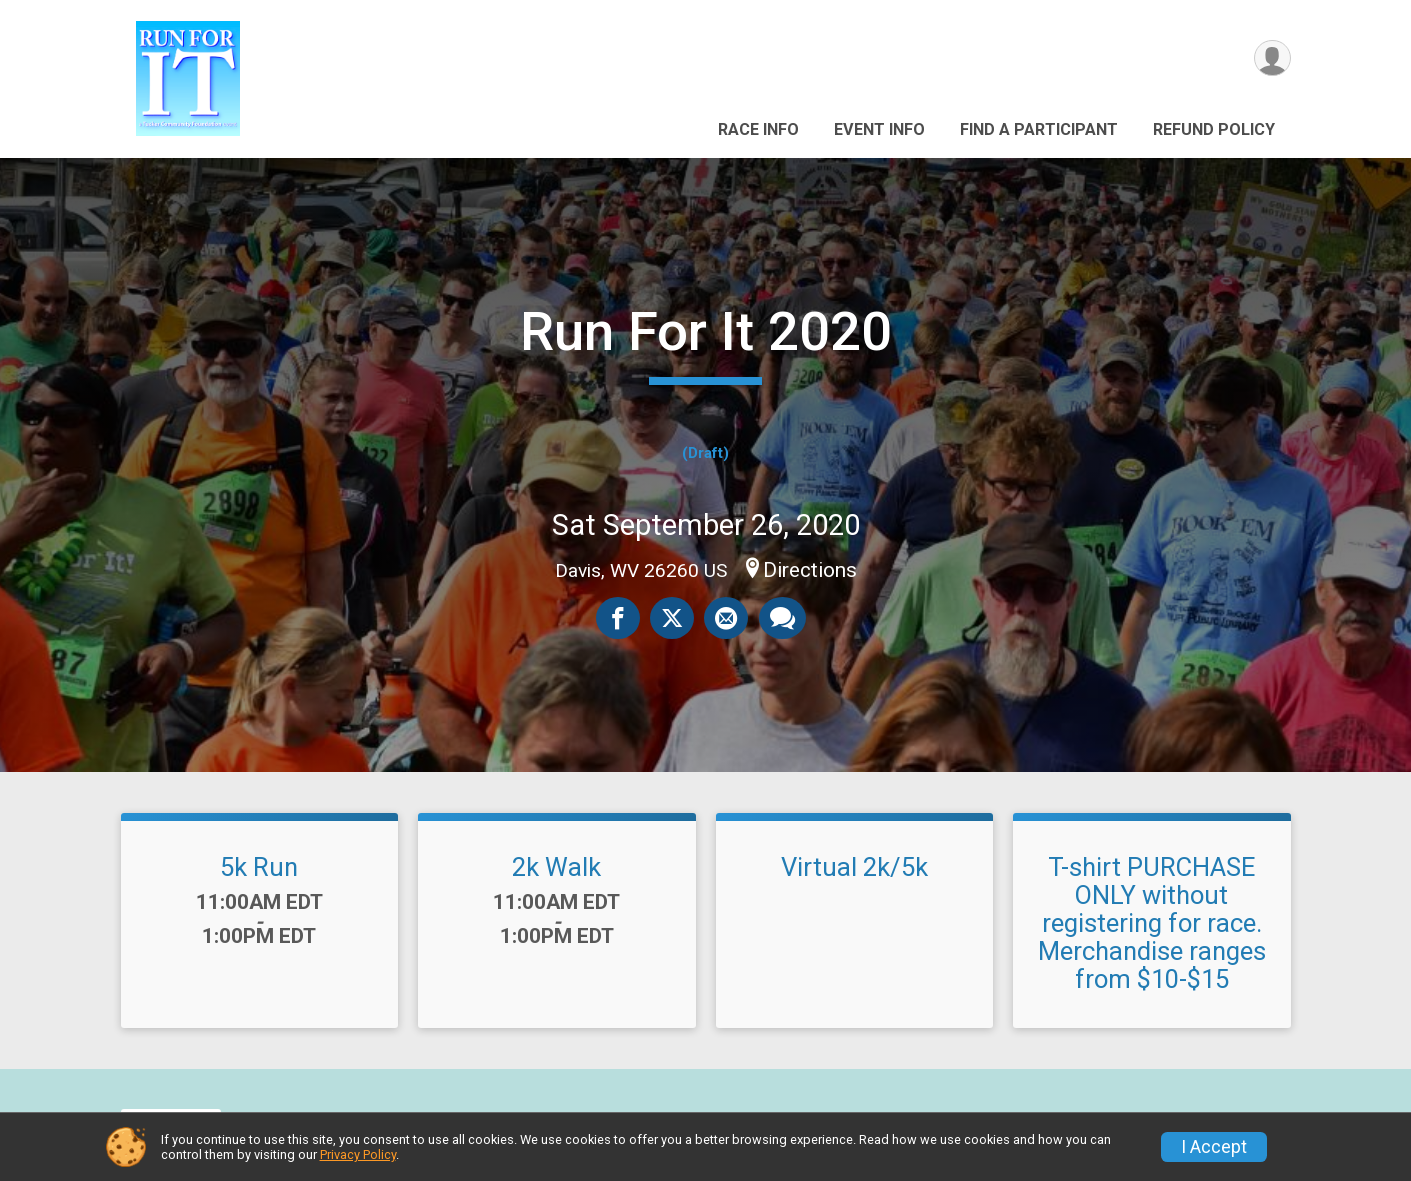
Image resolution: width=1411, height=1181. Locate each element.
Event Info (879, 129)
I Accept (1214, 1147)
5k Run (259, 867)
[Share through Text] (781, 618)
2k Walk (556, 867)
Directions (810, 570)
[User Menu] (1272, 58)
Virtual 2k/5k (854, 867)
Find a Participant (1039, 129)
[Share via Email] (726, 618)
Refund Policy (1214, 129)
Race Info (758, 129)
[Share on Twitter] (672, 618)
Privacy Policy (358, 1154)
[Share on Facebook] (618, 618)
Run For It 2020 (706, 331)
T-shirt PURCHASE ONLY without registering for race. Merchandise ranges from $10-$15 (1152, 923)
